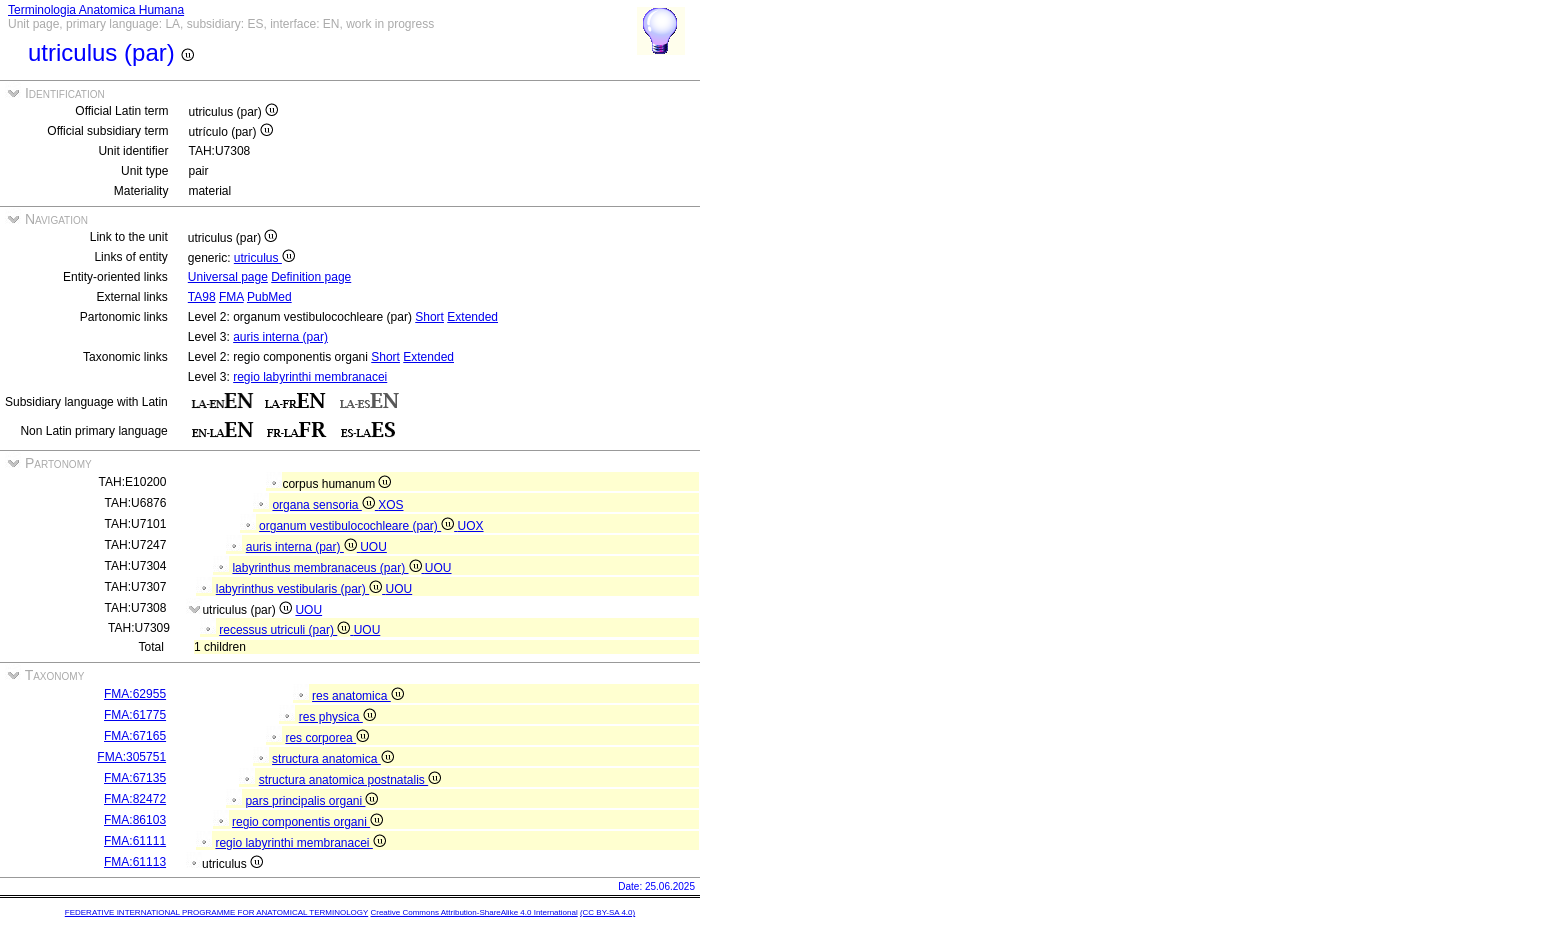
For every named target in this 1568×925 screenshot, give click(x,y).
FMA (231, 297)
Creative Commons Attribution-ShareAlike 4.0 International (473, 912)
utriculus (264, 258)
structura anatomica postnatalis (350, 780)
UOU (373, 547)
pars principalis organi (311, 801)
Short (429, 317)
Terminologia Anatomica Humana (96, 10)
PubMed (269, 297)
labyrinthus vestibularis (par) (301, 589)
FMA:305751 (131, 757)
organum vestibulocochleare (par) (358, 526)
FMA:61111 (135, 841)
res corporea (327, 738)
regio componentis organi (307, 822)
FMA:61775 (135, 715)
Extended (472, 317)
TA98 (202, 297)
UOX (471, 526)
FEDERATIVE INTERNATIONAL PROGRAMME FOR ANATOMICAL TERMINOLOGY (216, 912)
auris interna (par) (280, 337)
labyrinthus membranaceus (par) (328, 568)
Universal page (228, 277)
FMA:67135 (135, 778)
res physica (337, 717)
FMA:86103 (135, 820)
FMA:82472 (135, 799)
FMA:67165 (135, 736)
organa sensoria (325, 505)
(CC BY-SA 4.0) (607, 912)
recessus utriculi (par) (286, 630)
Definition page (311, 277)
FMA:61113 (135, 862)
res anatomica (358, 696)
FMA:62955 (135, 694)
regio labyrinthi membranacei (310, 377)
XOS (390, 505)
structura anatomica (333, 759)
